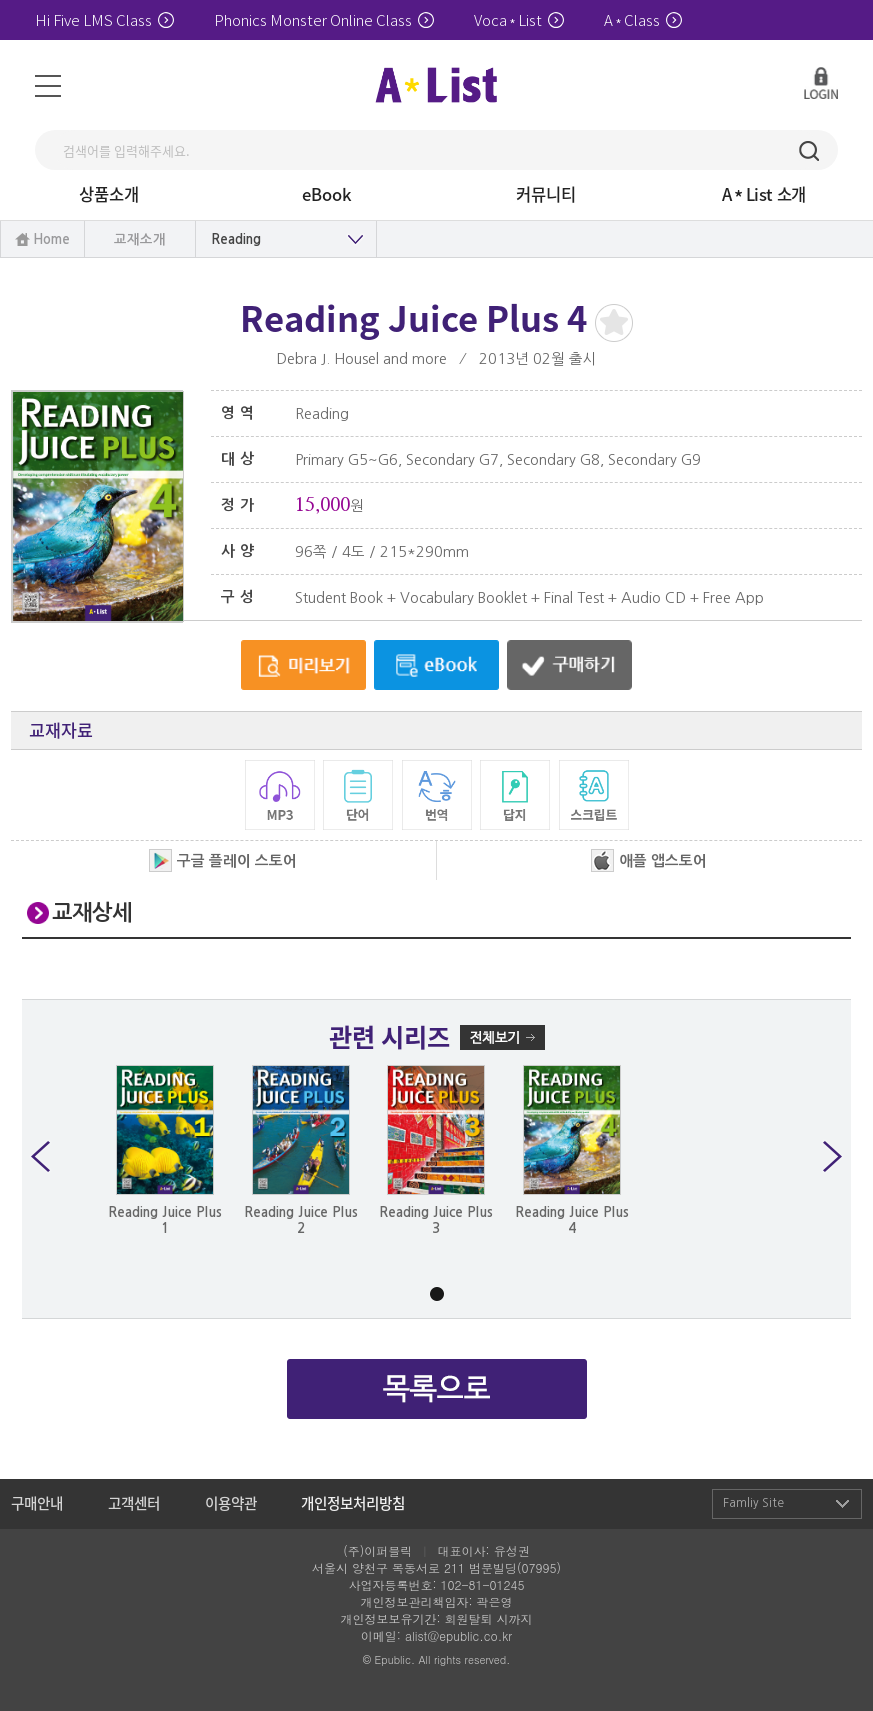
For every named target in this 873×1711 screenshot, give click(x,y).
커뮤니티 (546, 194)
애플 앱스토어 (649, 861)
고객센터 (134, 1503)
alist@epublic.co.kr (458, 1635)
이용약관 (231, 1503)
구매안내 (37, 1503)
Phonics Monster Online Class (324, 19)
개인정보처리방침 (353, 1503)
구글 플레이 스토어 (223, 861)
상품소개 (109, 194)
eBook (327, 194)
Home (51, 239)
